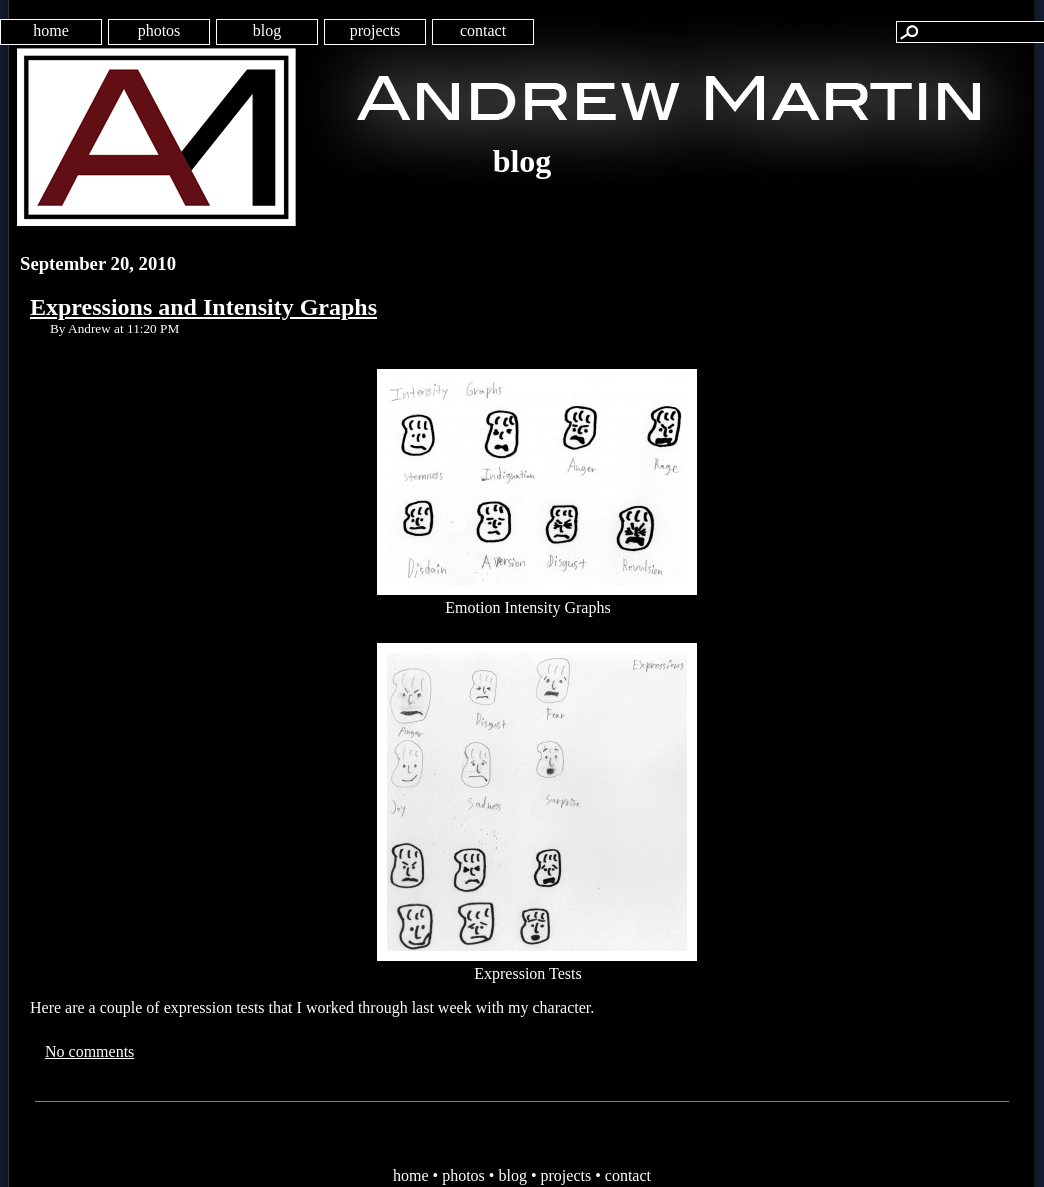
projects (375, 30)
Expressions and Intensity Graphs (203, 307)
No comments (89, 1051)
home (51, 30)
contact (483, 30)
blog (267, 30)
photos (159, 30)
